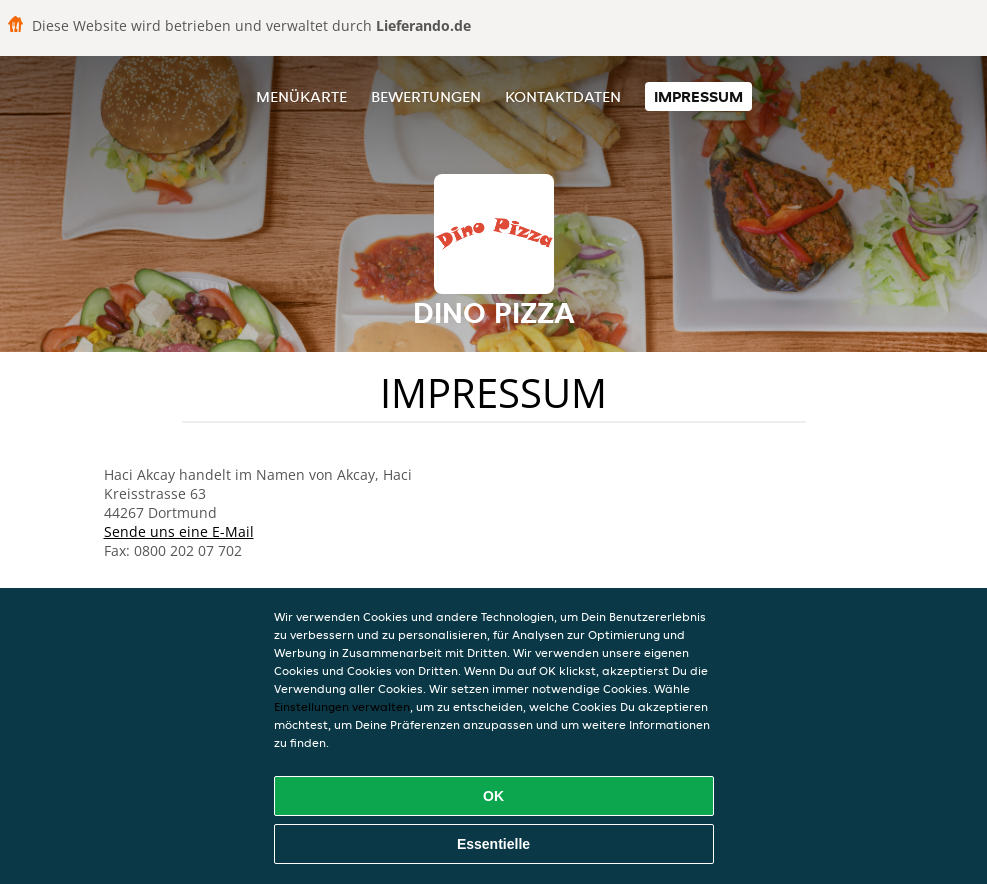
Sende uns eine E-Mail (179, 531)
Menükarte (301, 96)
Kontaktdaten (563, 96)
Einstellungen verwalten (342, 706)
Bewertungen (426, 96)
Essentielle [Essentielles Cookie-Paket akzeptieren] (493, 844)
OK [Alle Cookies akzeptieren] (493, 796)
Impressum (698, 96)
